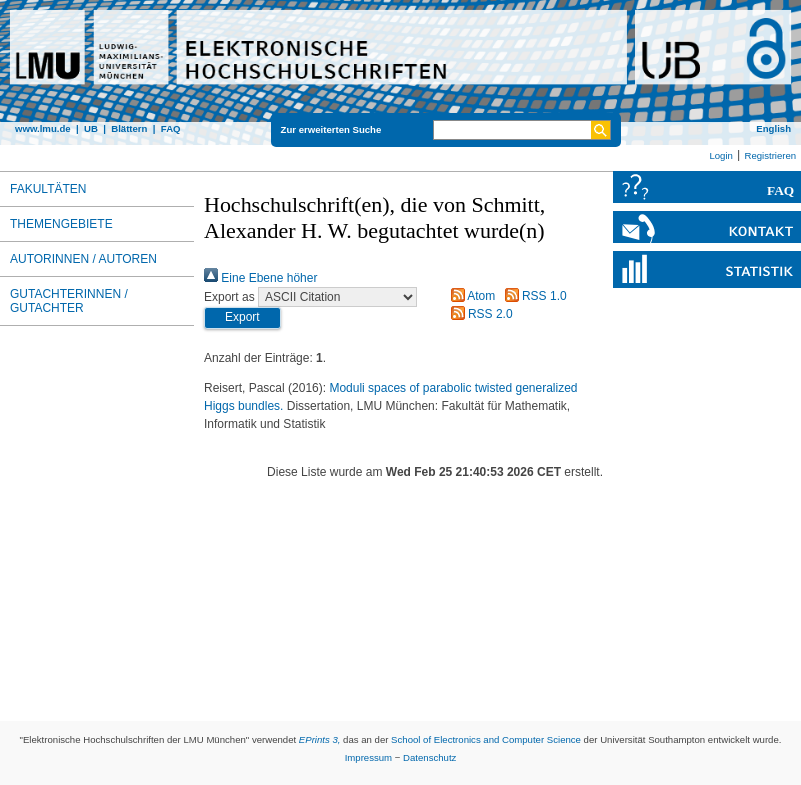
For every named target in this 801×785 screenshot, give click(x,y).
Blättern (129, 128)
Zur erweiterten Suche (331, 129)
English (773, 128)
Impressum (368, 757)
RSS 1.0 (533, 296)
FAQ (171, 128)
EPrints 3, (320, 739)
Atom (470, 296)
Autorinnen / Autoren (83, 259)
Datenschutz (429, 757)
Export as (229, 297)
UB (91, 128)
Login (720, 155)
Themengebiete (61, 224)
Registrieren (770, 155)
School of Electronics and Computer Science (486, 739)
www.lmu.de (43, 128)
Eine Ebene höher (260, 278)
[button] (242, 318)
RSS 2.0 (479, 314)
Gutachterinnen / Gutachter (69, 301)
